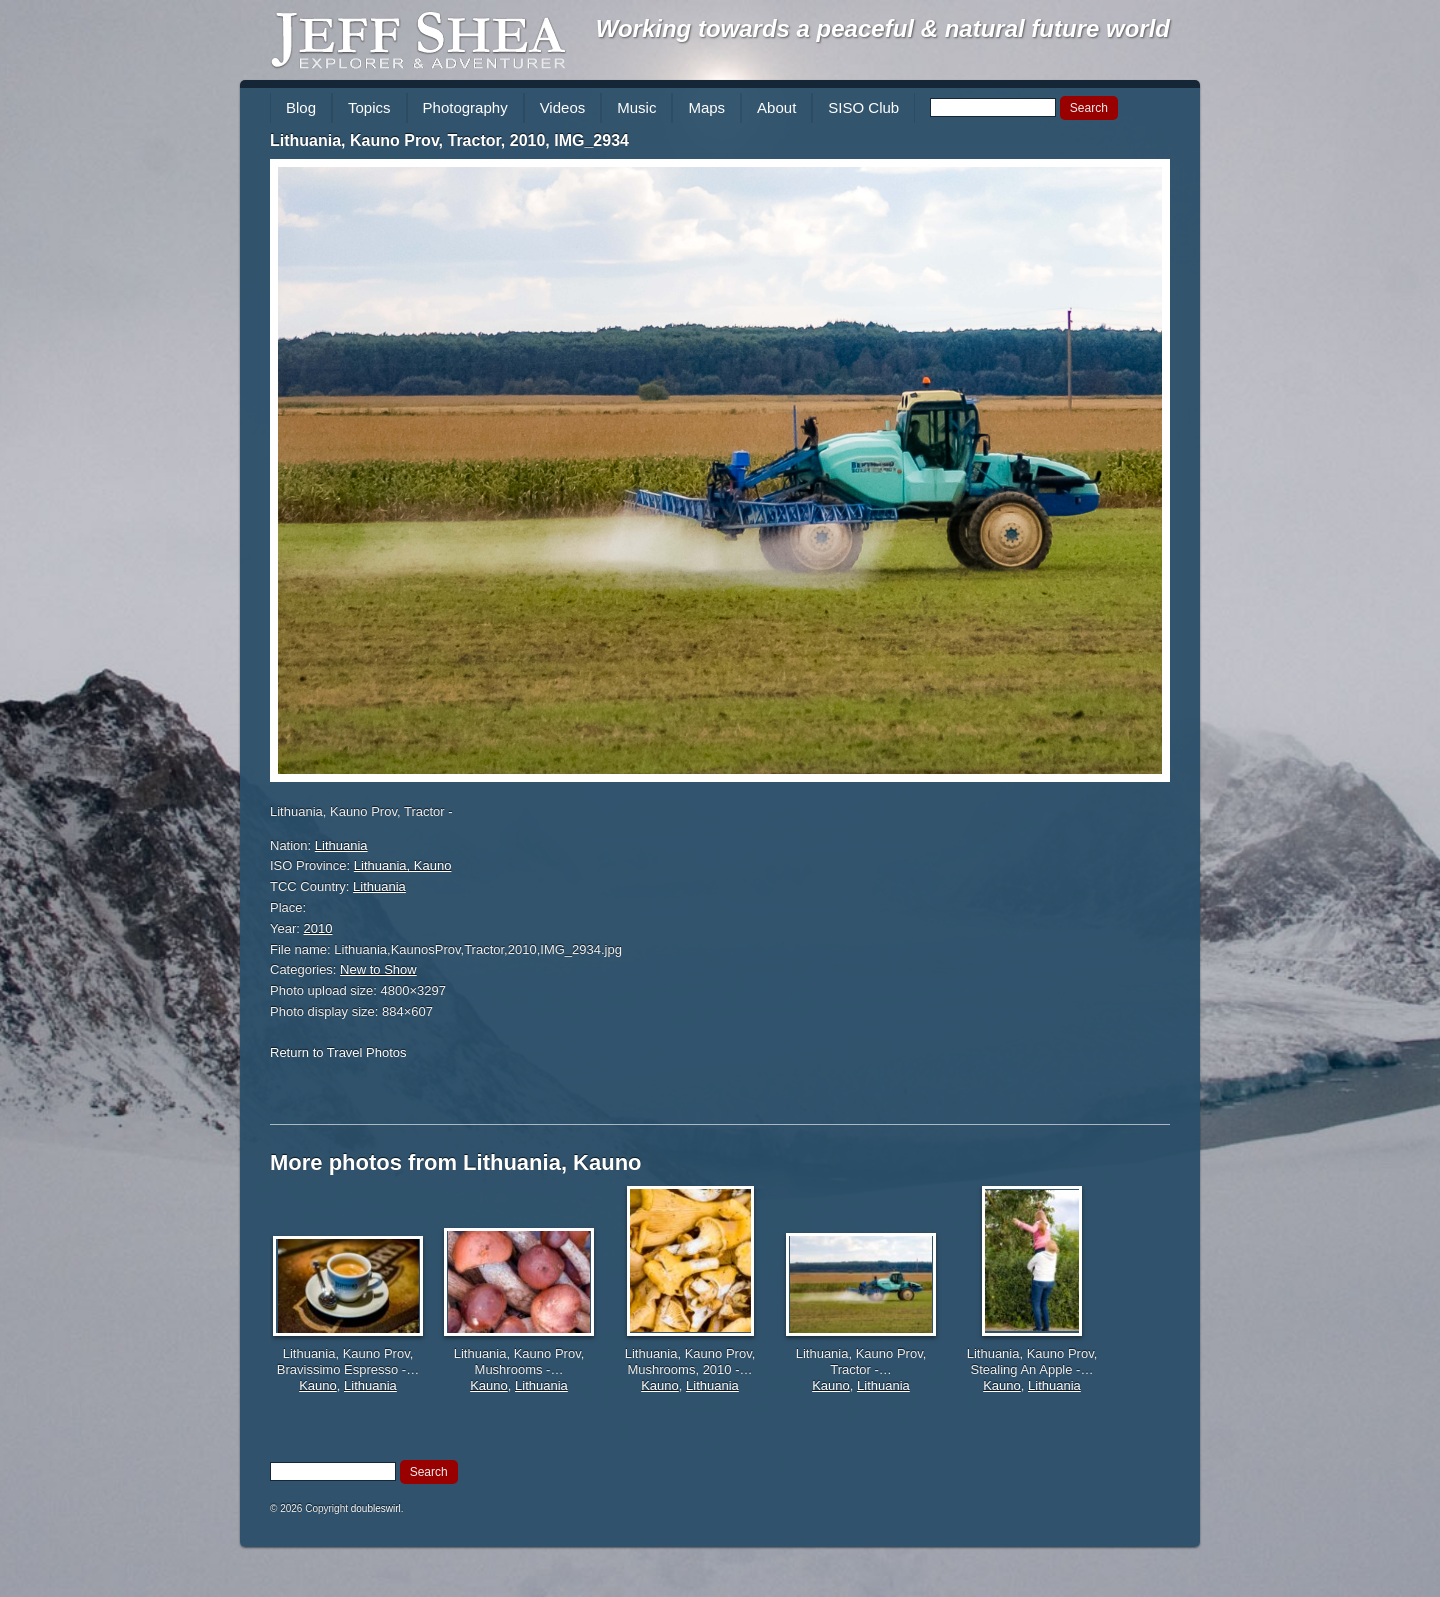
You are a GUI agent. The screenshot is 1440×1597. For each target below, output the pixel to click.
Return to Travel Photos (338, 1052)
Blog (301, 107)
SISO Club (863, 107)
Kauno (318, 1385)
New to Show (378, 969)
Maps (706, 107)
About (776, 107)
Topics (369, 107)
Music (636, 107)
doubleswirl (376, 1508)
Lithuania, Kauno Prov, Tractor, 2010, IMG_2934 (449, 140)
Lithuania (341, 845)
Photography (465, 107)
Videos (563, 107)
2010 (318, 928)
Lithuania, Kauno (403, 865)
